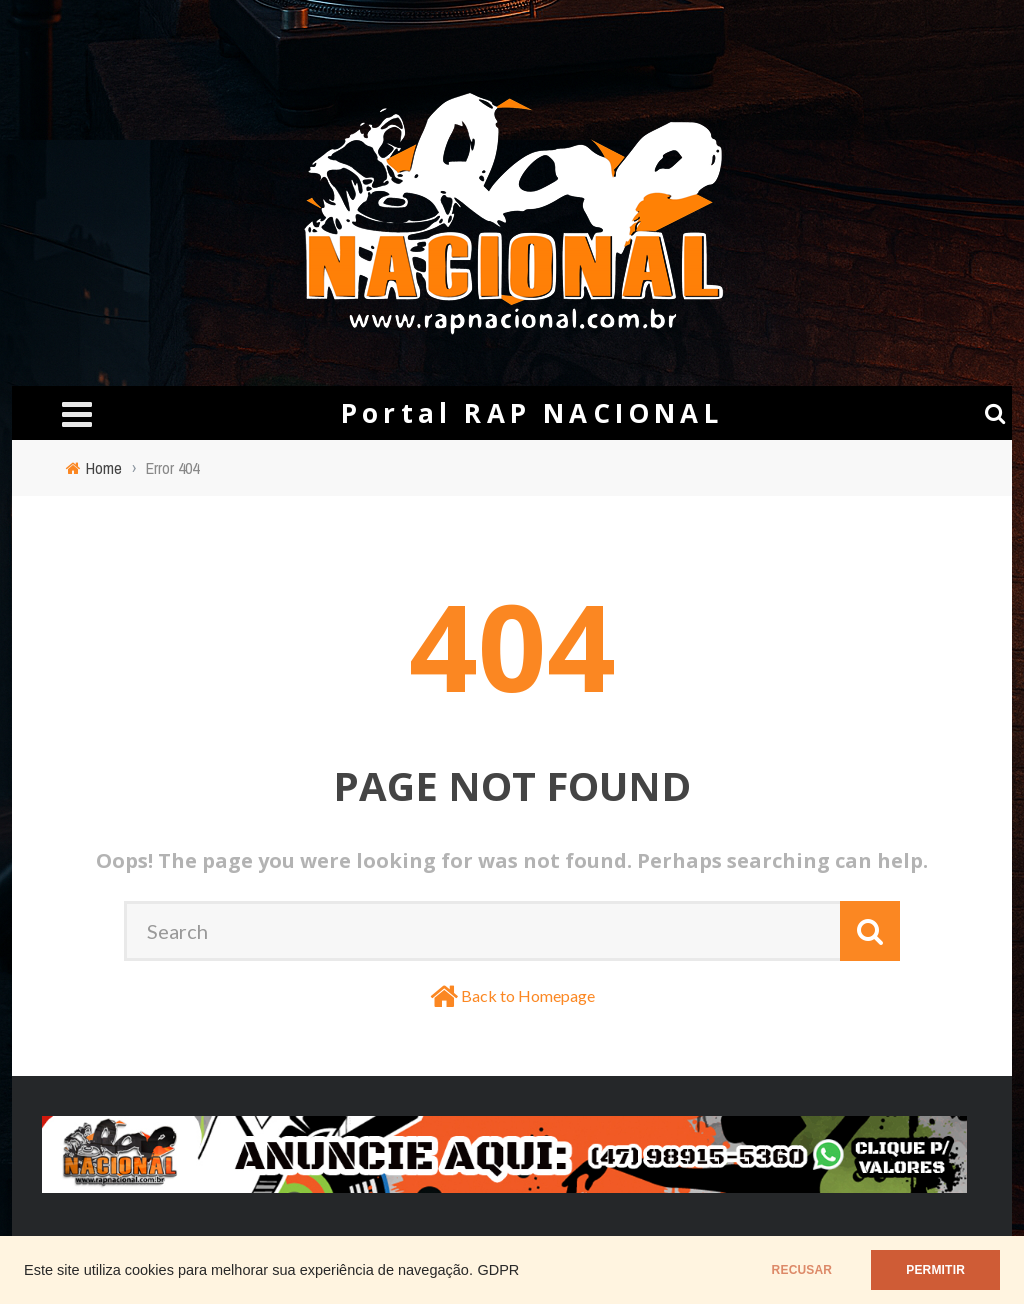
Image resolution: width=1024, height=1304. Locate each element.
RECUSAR (802, 1270)
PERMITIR (935, 1270)
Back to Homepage (528, 995)
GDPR (498, 1270)
